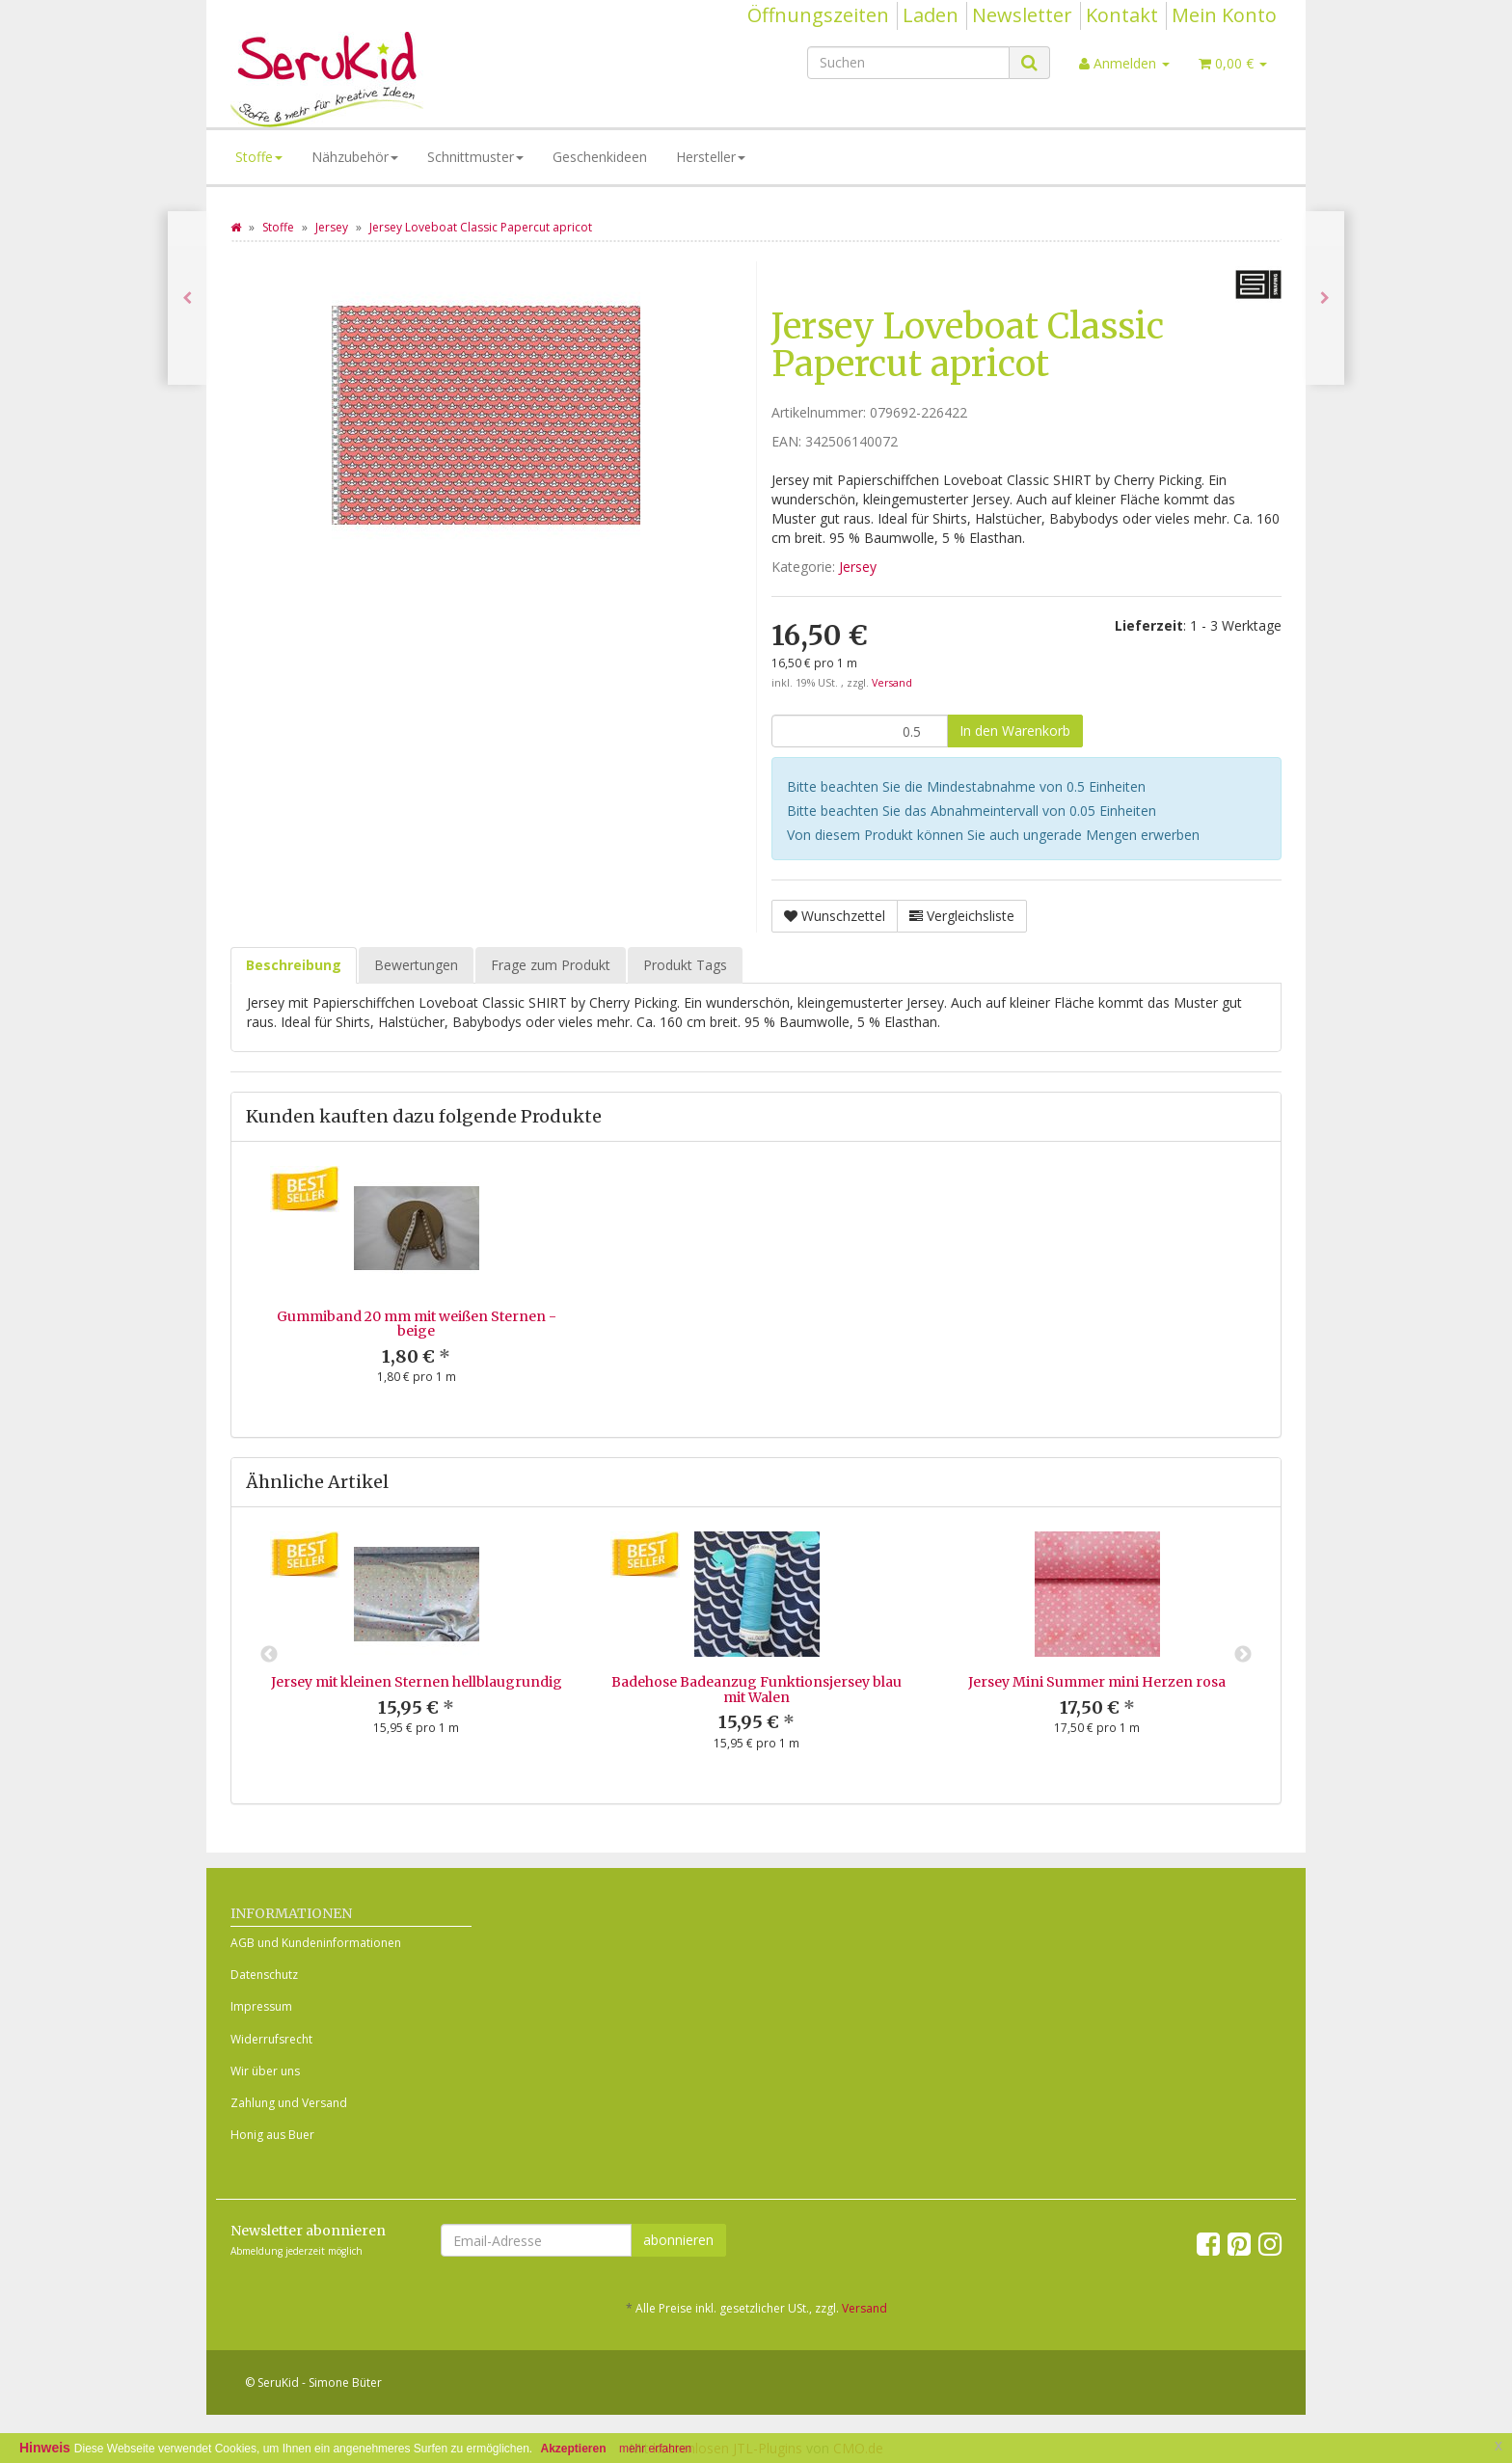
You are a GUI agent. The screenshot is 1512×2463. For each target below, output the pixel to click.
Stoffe (259, 157)
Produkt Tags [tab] (685, 965)
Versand (892, 683)
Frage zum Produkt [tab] (550, 965)
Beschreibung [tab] (293, 965)
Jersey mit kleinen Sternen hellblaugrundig (416, 1682)
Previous (269, 1655)
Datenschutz (264, 1974)
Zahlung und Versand (288, 2103)
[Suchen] (908, 62)
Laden (930, 15)
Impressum (261, 2006)
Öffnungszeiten (818, 15)
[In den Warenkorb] (1015, 731)
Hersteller (710, 157)
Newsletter (1022, 15)
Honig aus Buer (272, 2134)
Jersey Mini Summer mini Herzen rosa (1097, 1682)
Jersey (858, 566)
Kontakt (1122, 15)
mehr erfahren (655, 2448)
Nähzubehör (354, 157)
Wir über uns (265, 2071)
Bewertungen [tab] (416, 965)
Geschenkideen (600, 157)
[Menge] (859, 731)
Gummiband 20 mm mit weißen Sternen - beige (416, 1324)
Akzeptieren (574, 2448)
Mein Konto (1224, 15)
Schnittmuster (475, 157)
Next (1243, 1655)
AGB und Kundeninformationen (315, 1943)
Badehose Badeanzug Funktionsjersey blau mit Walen (756, 1689)
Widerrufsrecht (271, 2039)
